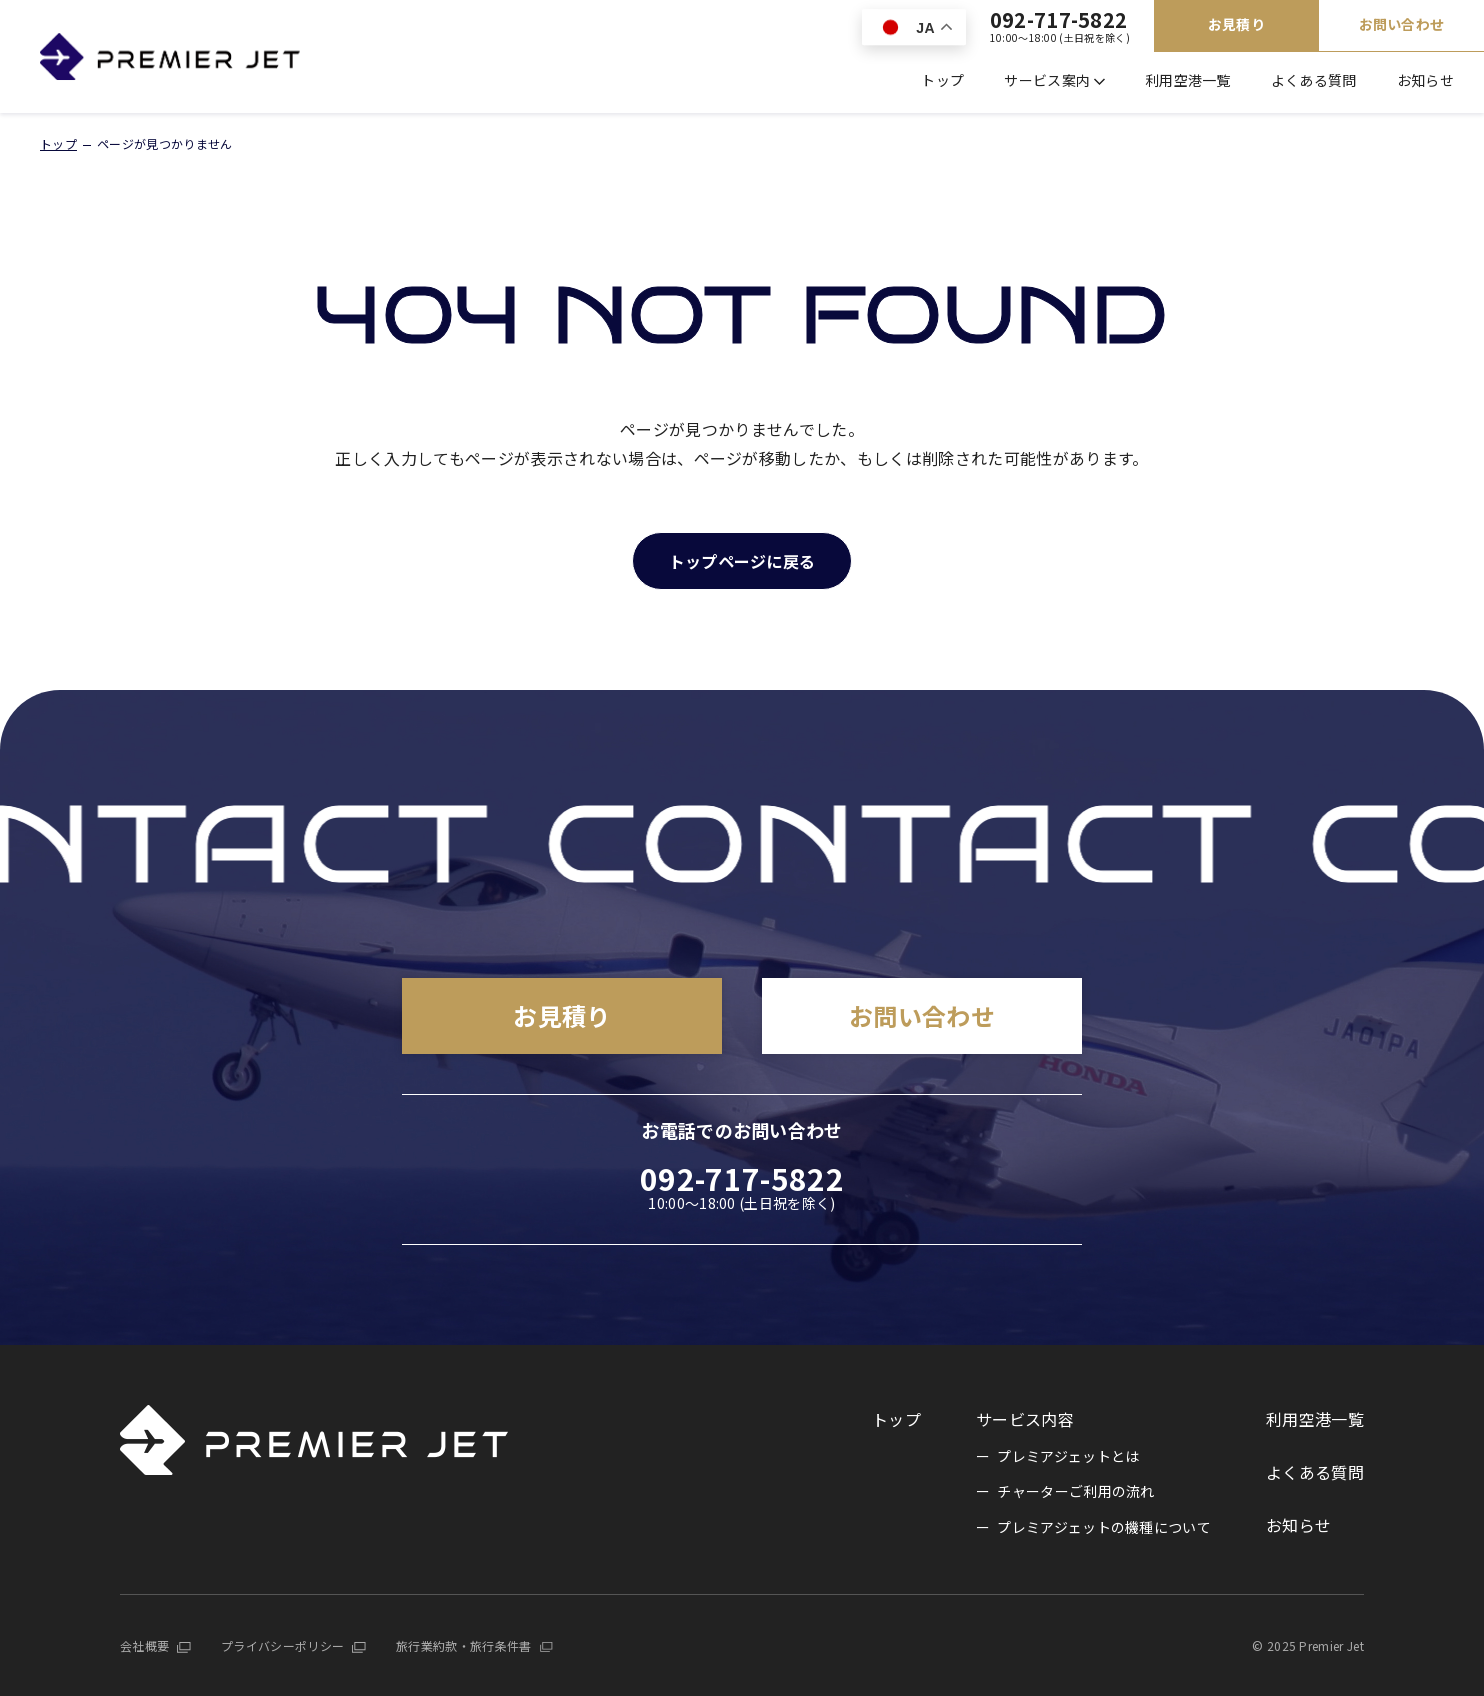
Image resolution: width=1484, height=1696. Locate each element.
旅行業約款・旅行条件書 (464, 1645)
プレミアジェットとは (1068, 1456)
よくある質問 (1314, 80)
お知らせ (1425, 80)
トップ (942, 80)
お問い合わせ (1402, 24)
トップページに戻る (742, 561)
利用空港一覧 (1188, 80)
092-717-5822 (1060, 26)
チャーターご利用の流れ (1076, 1491)
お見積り (1236, 24)
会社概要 (144, 1645)
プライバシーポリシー (282, 1645)
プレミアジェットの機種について (1104, 1527)
